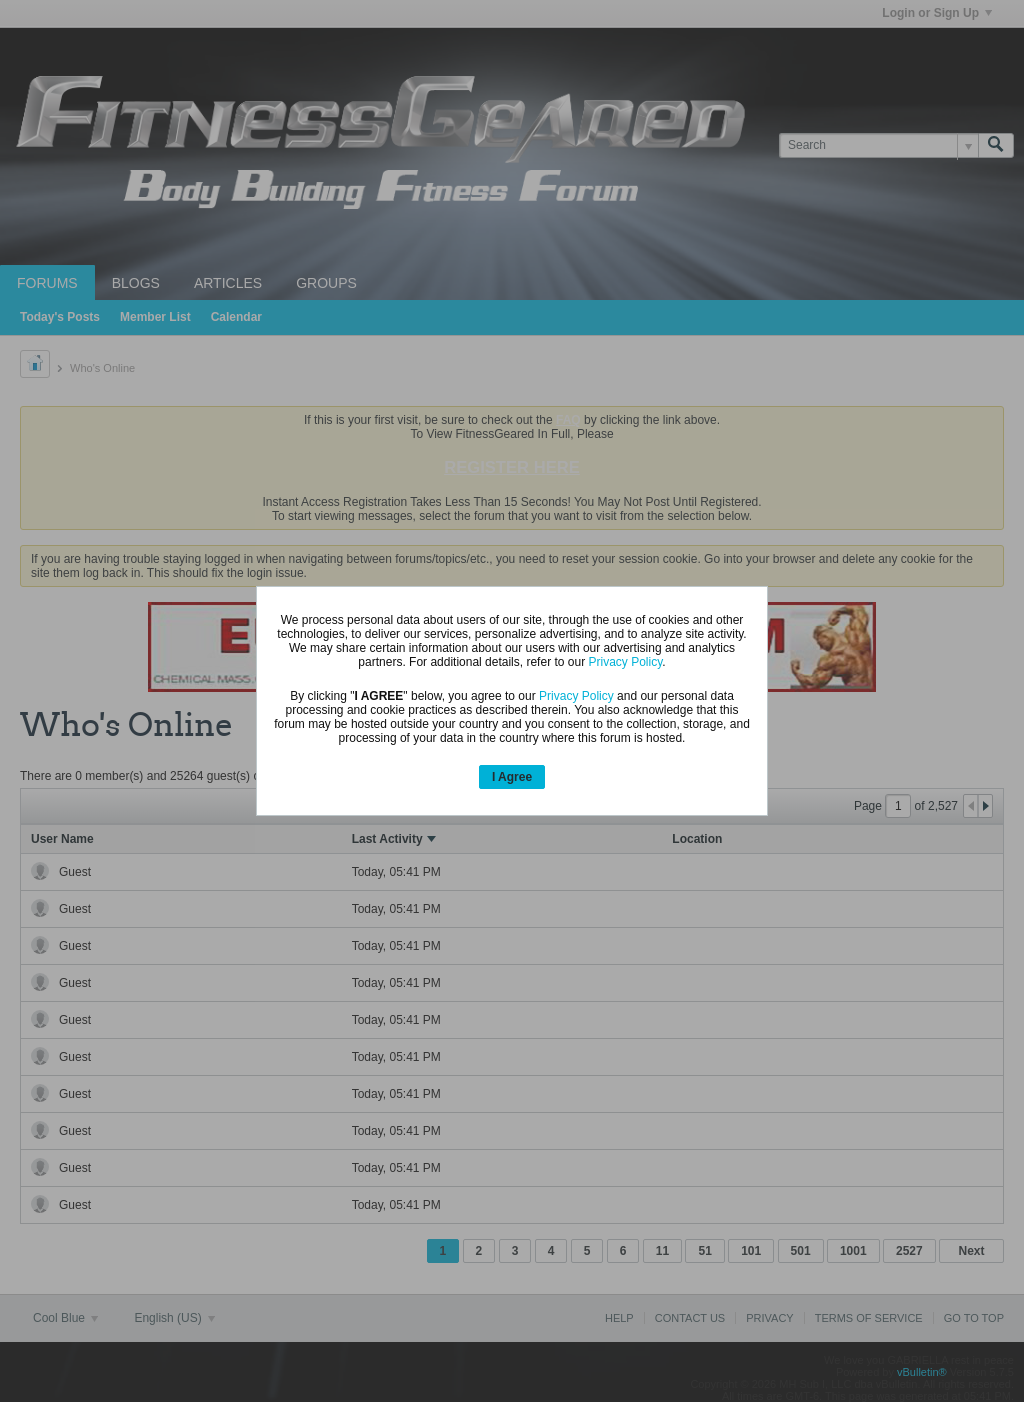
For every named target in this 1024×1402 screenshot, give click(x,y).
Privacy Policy (625, 662)
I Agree (512, 777)
